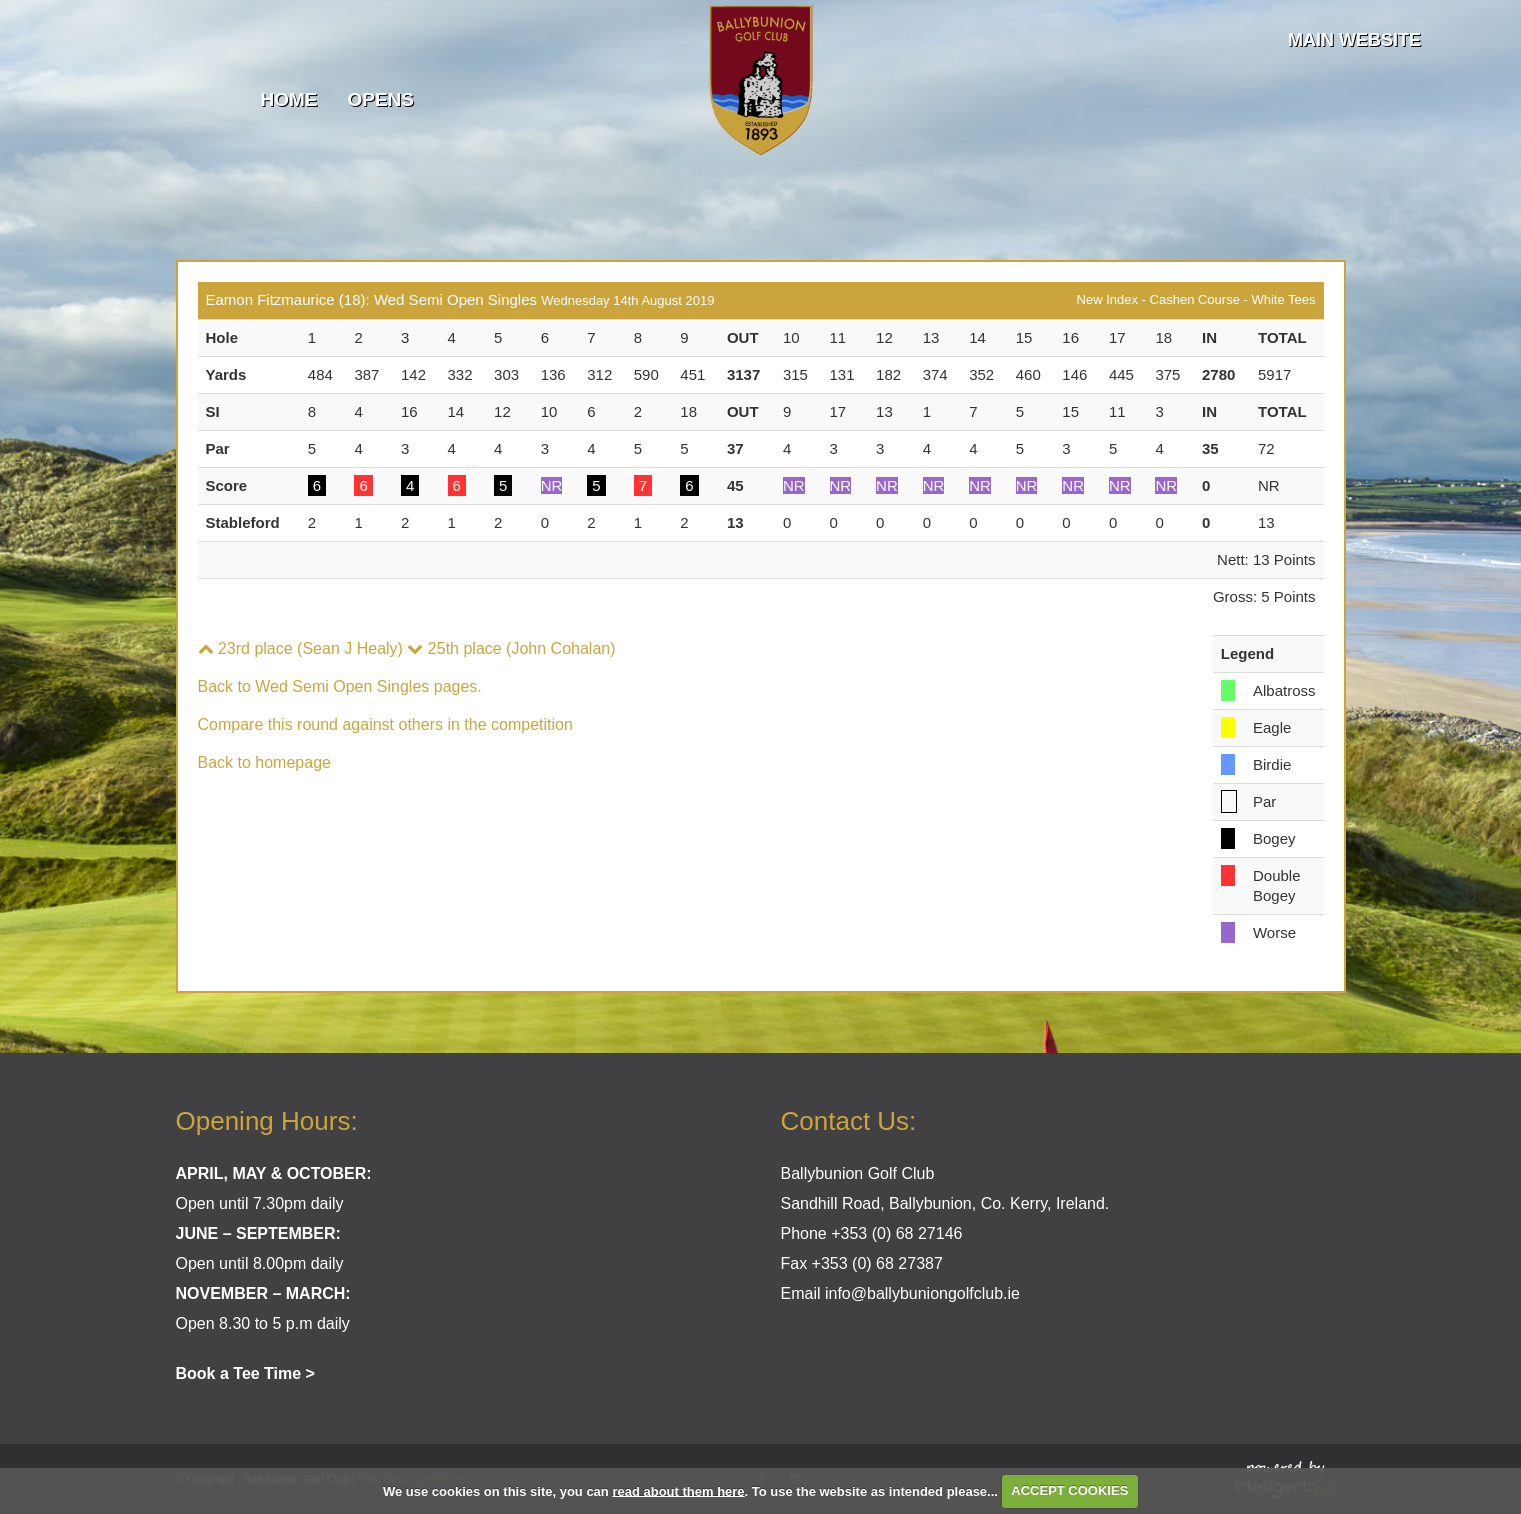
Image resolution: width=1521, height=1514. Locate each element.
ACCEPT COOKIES (1069, 1490)
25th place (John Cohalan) (511, 648)
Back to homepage (264, 762)
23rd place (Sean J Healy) (300, 648)
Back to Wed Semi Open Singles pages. (340, 686)
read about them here (678, 1490)
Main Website (1354, 40)
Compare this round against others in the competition (385, 724)
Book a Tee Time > (245, 1373)
